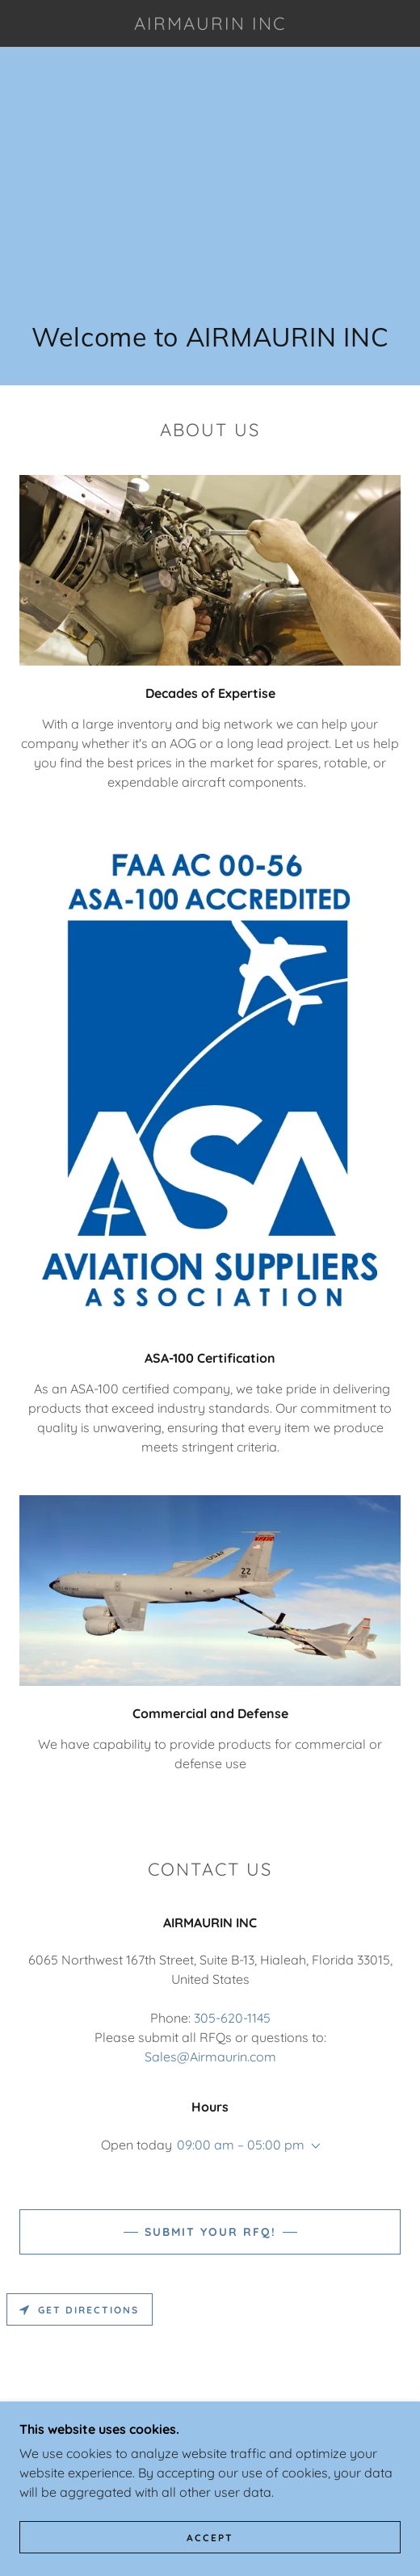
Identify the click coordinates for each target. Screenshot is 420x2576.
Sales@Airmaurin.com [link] (210, 2057)
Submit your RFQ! (210, 2232)
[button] (312, 2146)
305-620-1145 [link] (232, 2018)
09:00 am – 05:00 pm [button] (240, 2145)
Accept (210, 2538)
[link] (210, 23)
